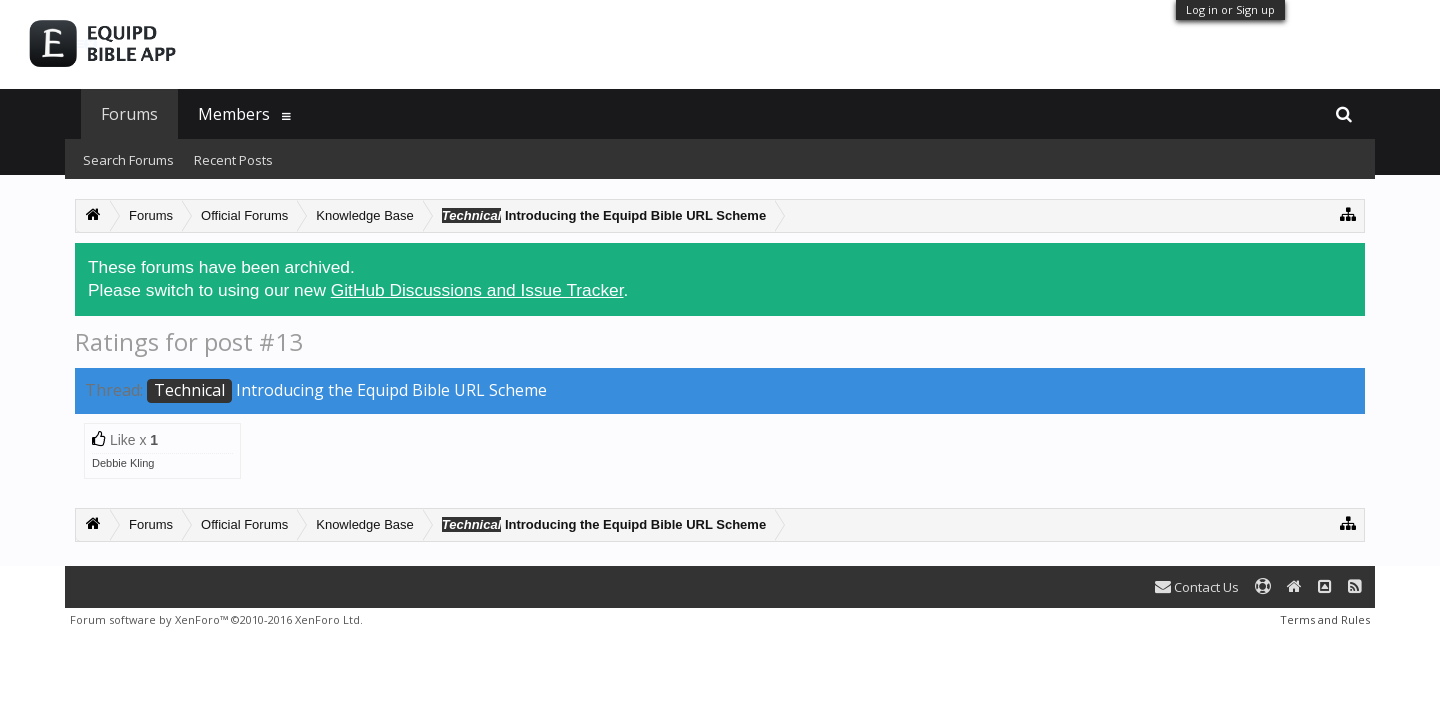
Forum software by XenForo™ (216, 619)
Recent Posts (233, 160)
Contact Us (1197, 587)
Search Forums (128, 160)
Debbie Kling (123, 463)
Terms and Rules (1325, 619)
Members (234, 114)
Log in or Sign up (1230, 9)
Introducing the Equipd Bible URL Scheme (347, 390)
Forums (129, 114)
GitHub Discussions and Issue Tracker (477, 290)
